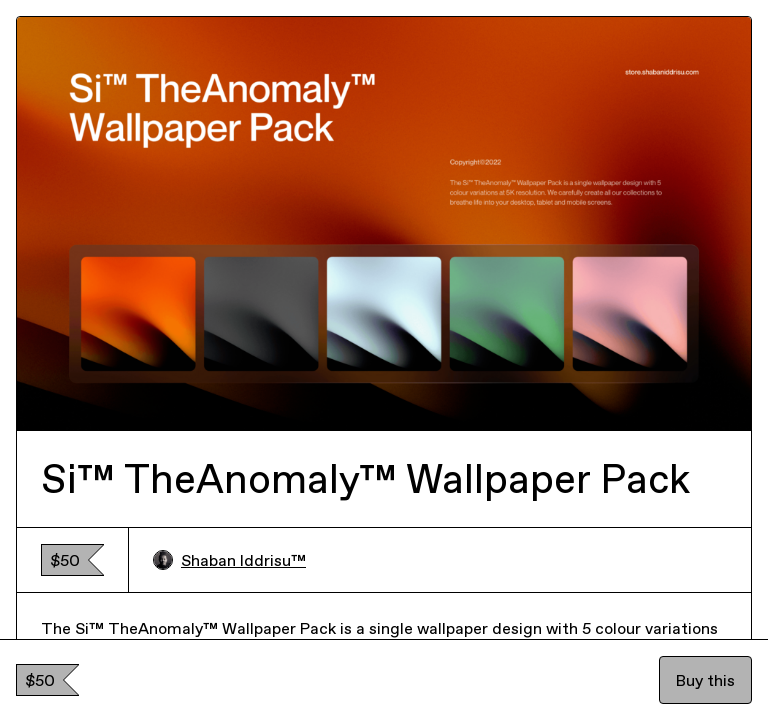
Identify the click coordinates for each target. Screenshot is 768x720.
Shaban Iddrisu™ (229, 560)
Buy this (705, 680)
